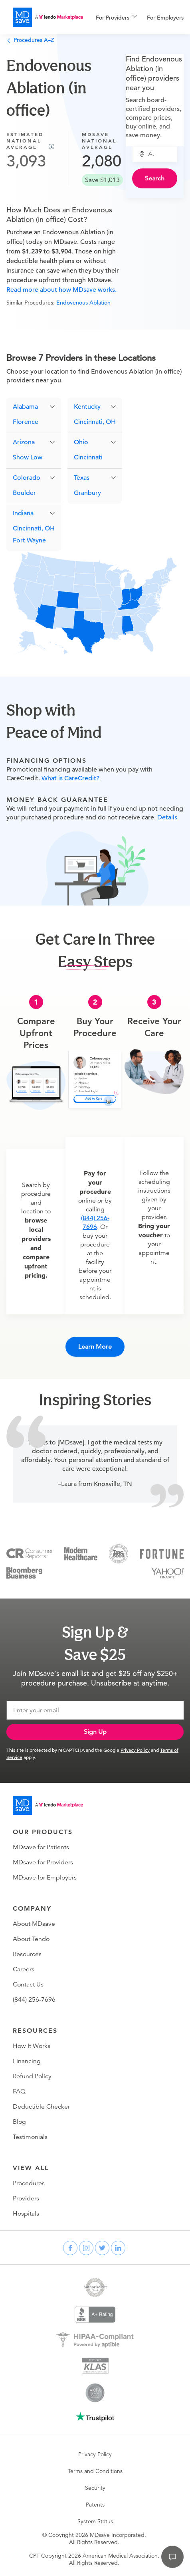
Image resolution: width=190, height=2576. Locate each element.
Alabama (25, 407)
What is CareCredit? (70, 778)
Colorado (26, 478)
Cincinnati (88, 457)
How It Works (31, 2046)
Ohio (81, 442)
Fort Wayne (29, 540)
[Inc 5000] (118, 1553)
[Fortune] (162, 1553)
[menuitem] (116, 17)
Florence (25, 422)
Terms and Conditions (95, 2471)
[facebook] (70, 2248)
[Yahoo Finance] (167, 1572)
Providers (26, 2198)
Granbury (87, 493)
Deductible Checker (41, 2107)
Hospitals (26, 2214)
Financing (27, 2061)
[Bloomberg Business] (24, 1572)
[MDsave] (48, 17)
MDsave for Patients (41, 1847)
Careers (23, 1969)
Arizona (24, 442)
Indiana (23, 513)
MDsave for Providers (43, 1862)
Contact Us (28, 1984)
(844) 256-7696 (34, 2000)
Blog (19, 2122)
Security (95, 2487)
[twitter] (102, 2248)
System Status (95, 2521)
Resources (27, 1954)
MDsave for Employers (45, 1878)
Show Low (27, 457)
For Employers (165, 17)
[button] (33, 407)
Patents (95, 2504)
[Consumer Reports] (29, 1553)
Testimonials (30, 2137)
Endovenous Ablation (83, 302)
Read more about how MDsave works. (61, 290)
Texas (81, 478)
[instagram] (86, 2248)
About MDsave (34, 1924)
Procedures (29, 2183)
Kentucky (87, 407)
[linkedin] (118, 2248)
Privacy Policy (135, 1750)
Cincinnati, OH (34, 528)
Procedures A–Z (30, 40)
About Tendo (31, 1939)
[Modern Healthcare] (80, 1553)
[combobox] (159, 154)
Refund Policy (32, 2076)
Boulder (24, 493)
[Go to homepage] (48, 1805)
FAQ (19, 2091)
